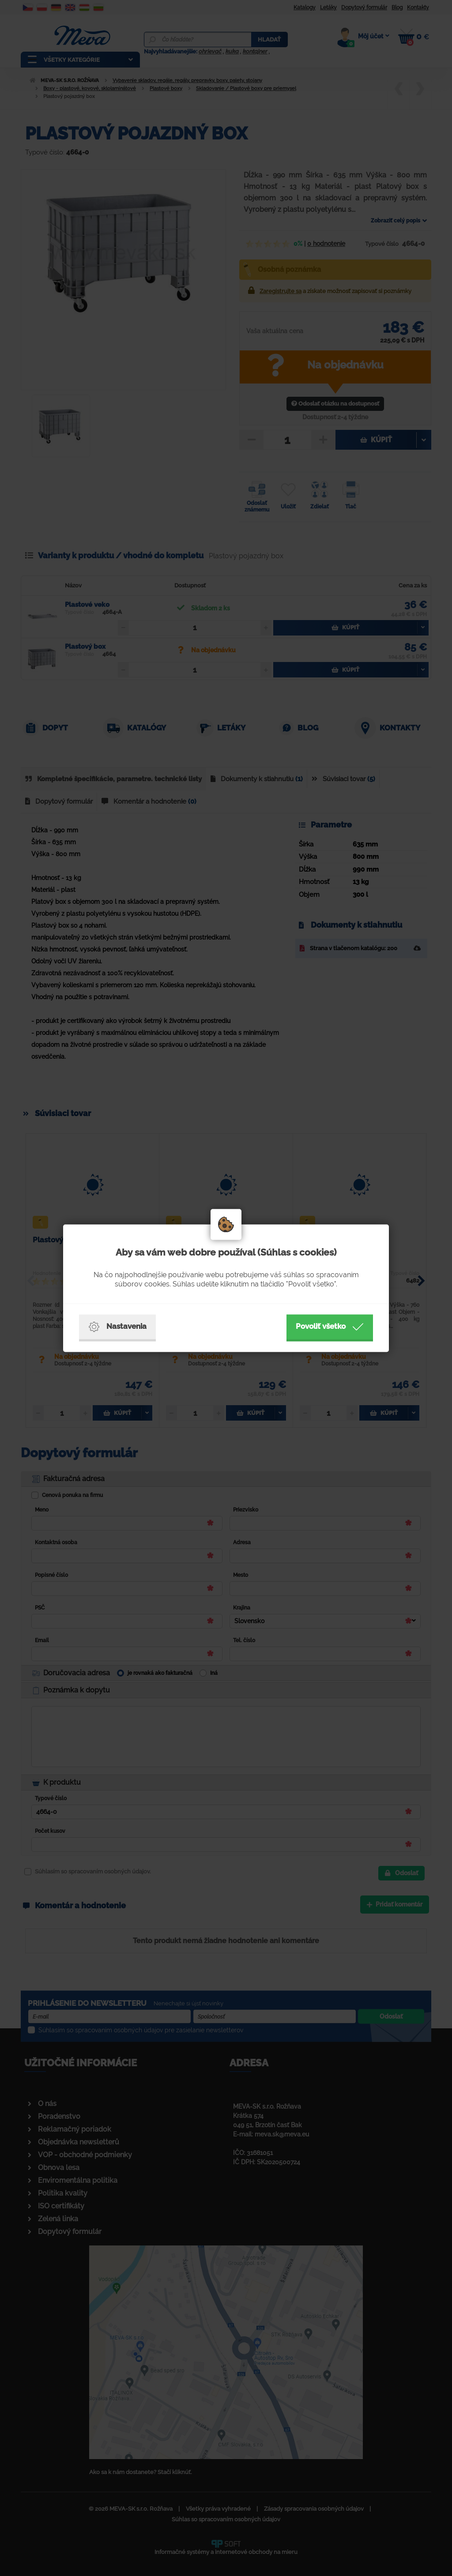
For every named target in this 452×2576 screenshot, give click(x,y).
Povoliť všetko (330, 1326)
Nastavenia (117, 1326)
